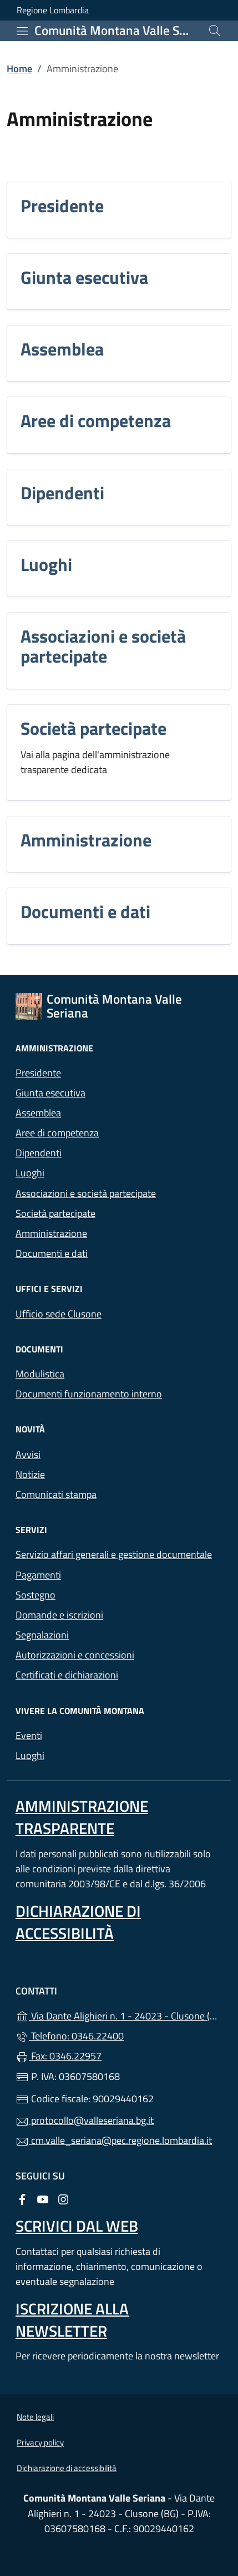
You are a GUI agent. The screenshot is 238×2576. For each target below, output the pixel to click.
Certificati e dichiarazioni (67, 1674)
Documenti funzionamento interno (89, 1393)
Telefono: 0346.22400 (70, 2035)
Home (19, 68)
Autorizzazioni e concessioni (75, 1654)
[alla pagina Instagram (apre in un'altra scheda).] (63, 2198)
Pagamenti (38, 1574)
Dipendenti (62, 492)
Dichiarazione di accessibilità (78, 1922)
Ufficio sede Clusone (59, 1313)
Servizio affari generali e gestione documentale (114, 1554)
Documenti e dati (85, 911)
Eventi (29, 1735)
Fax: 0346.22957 (59, 2055)
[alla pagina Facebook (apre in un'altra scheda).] (22, 2198)
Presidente (62, 205)
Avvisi (28, 1454)
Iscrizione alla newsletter (72, 2320)
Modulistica (40, 1373)
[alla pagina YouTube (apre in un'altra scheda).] (42, 2198)
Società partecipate (93, 728)
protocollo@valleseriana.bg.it (85, 2120)
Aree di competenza (96, 420)
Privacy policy (40, 2442)
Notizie (30, 1474)
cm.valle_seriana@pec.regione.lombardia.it (114, 2140)
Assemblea (62, 348)
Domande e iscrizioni (59, 1614)
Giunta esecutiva (84, 277)
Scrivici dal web (77, 2226)
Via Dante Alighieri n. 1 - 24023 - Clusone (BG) (119, 2014)
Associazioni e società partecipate (103, 646)
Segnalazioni (42, 1634)
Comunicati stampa (56, 1494)
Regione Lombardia (53, 10)
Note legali (35, 2416)
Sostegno (35, 1594)
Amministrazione (86, 839)
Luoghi (46, 564)
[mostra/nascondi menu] (22, 31)
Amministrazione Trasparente (82, 1817)
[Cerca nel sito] (214, 30)
